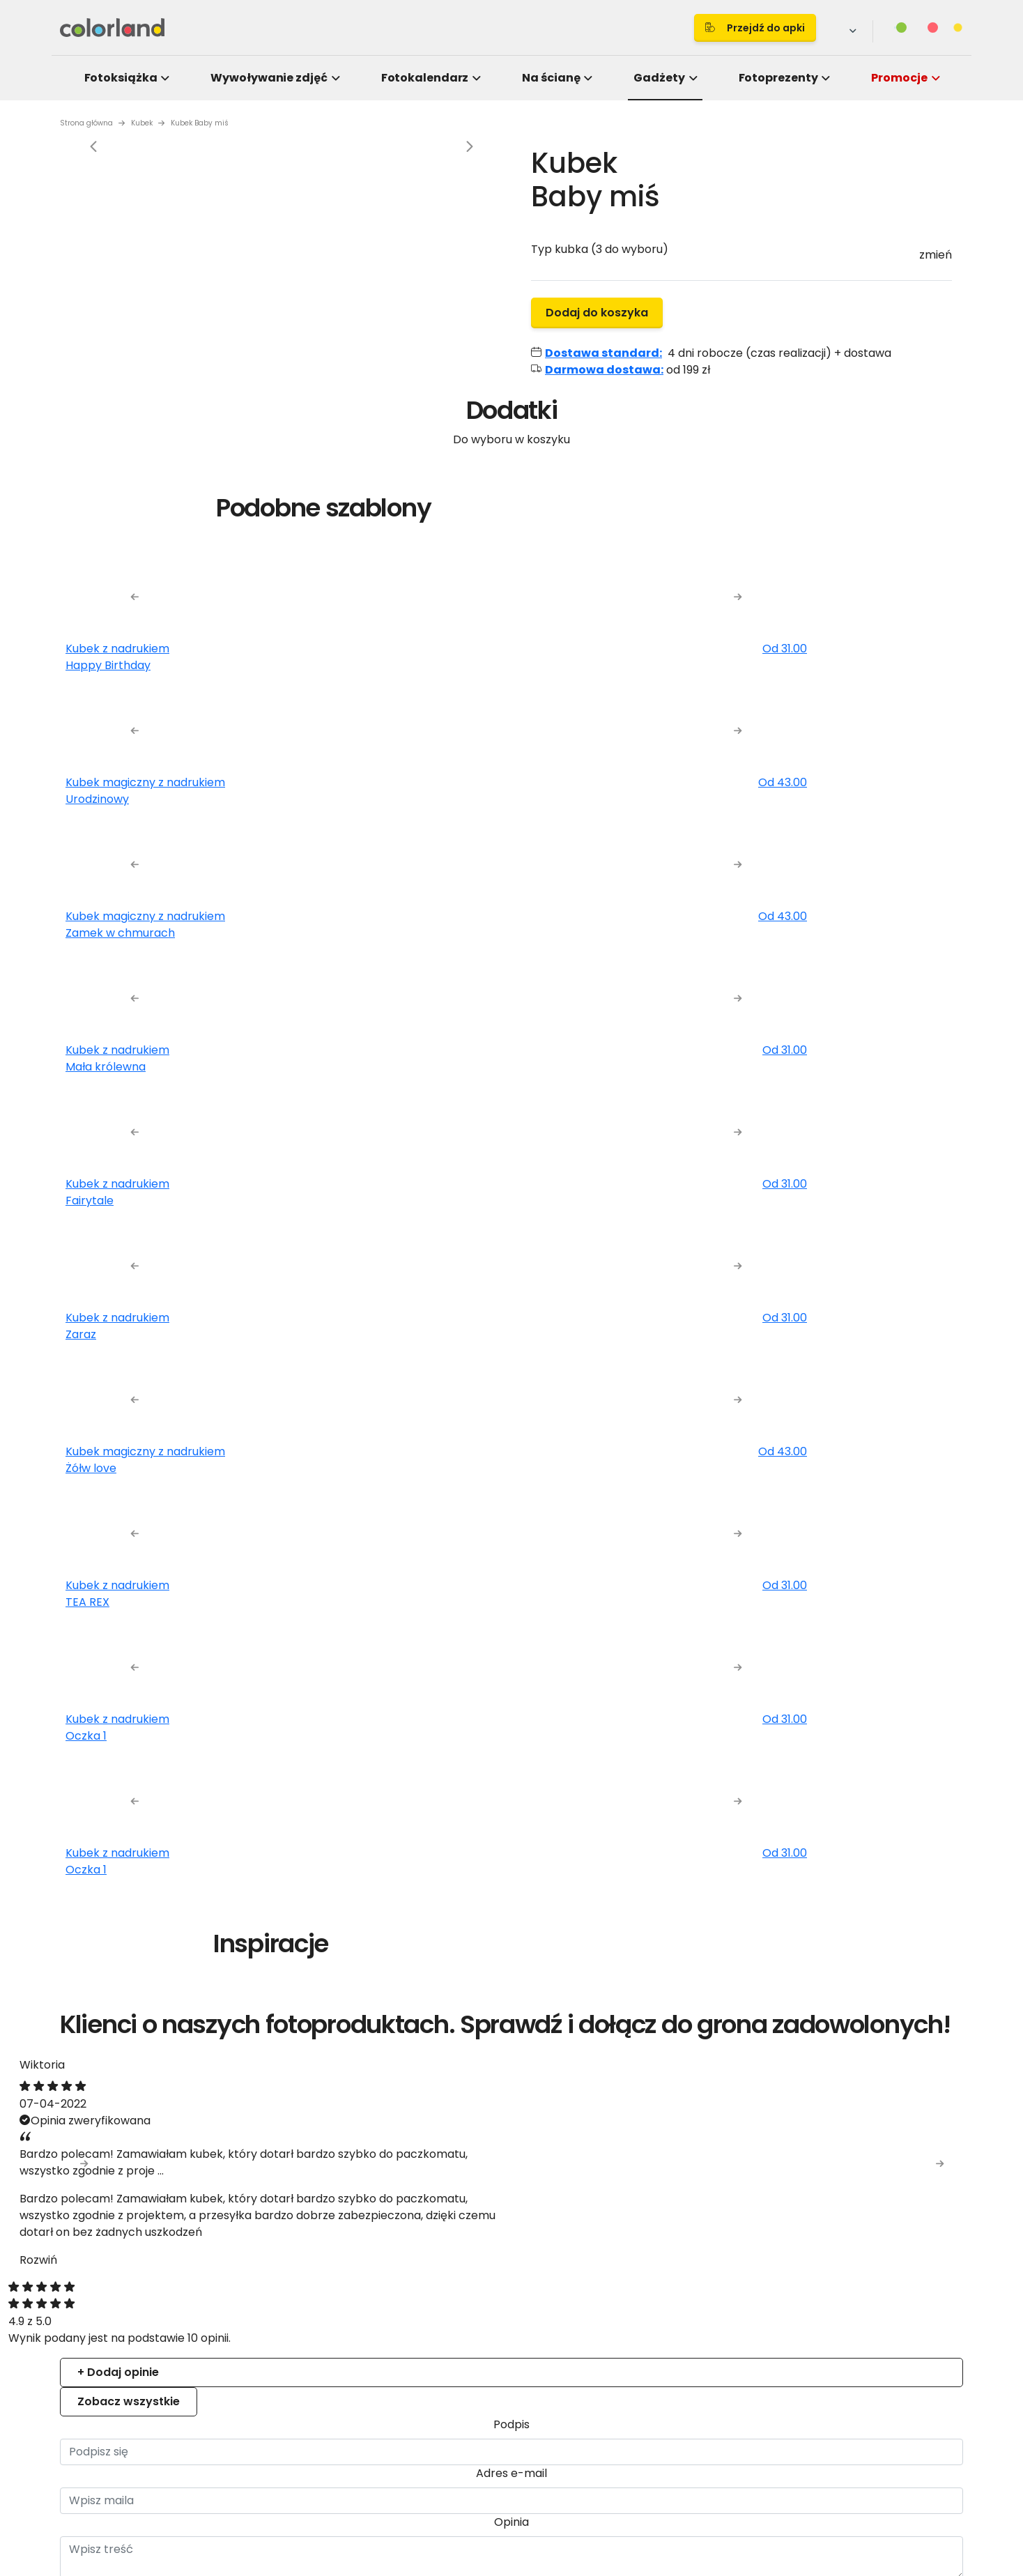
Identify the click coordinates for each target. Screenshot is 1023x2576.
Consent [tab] (303, 1174)
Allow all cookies (749, 1442)
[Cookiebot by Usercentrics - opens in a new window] (749, 1128)
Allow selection (628, 1442)
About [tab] (720, 1174)
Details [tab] (511, 1174)
